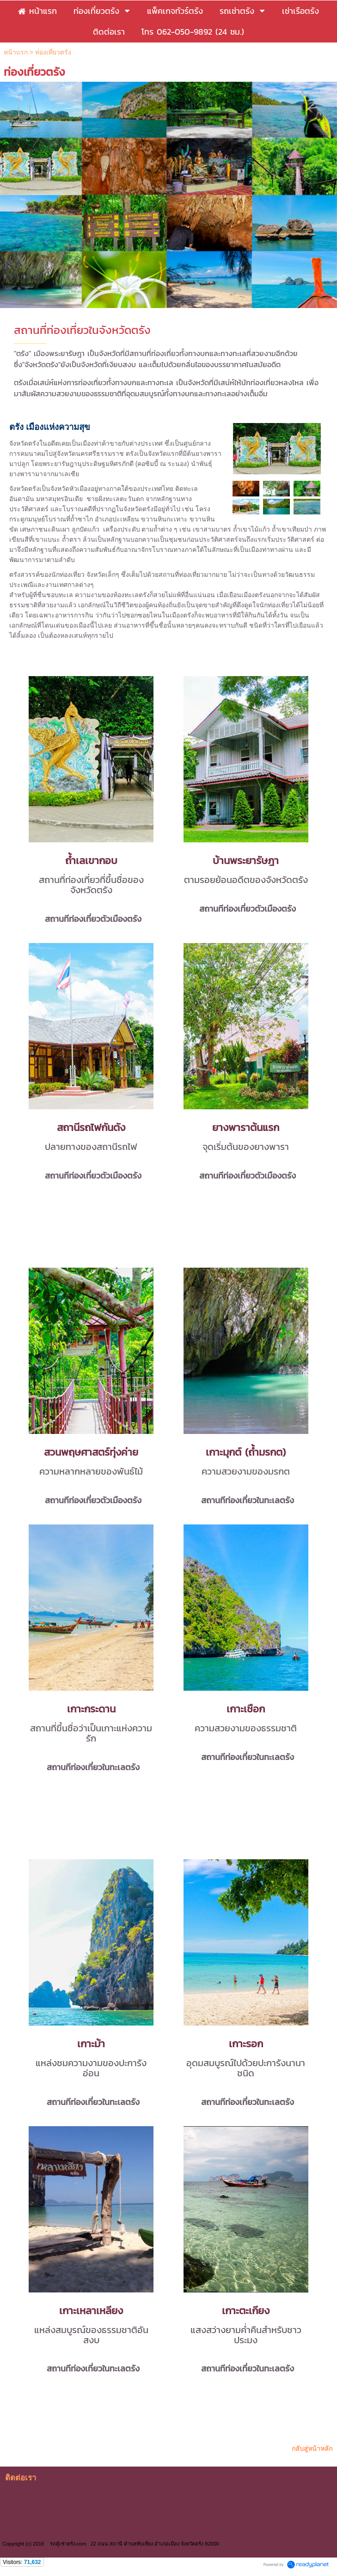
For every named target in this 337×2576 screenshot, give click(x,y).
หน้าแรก (16, 52)
